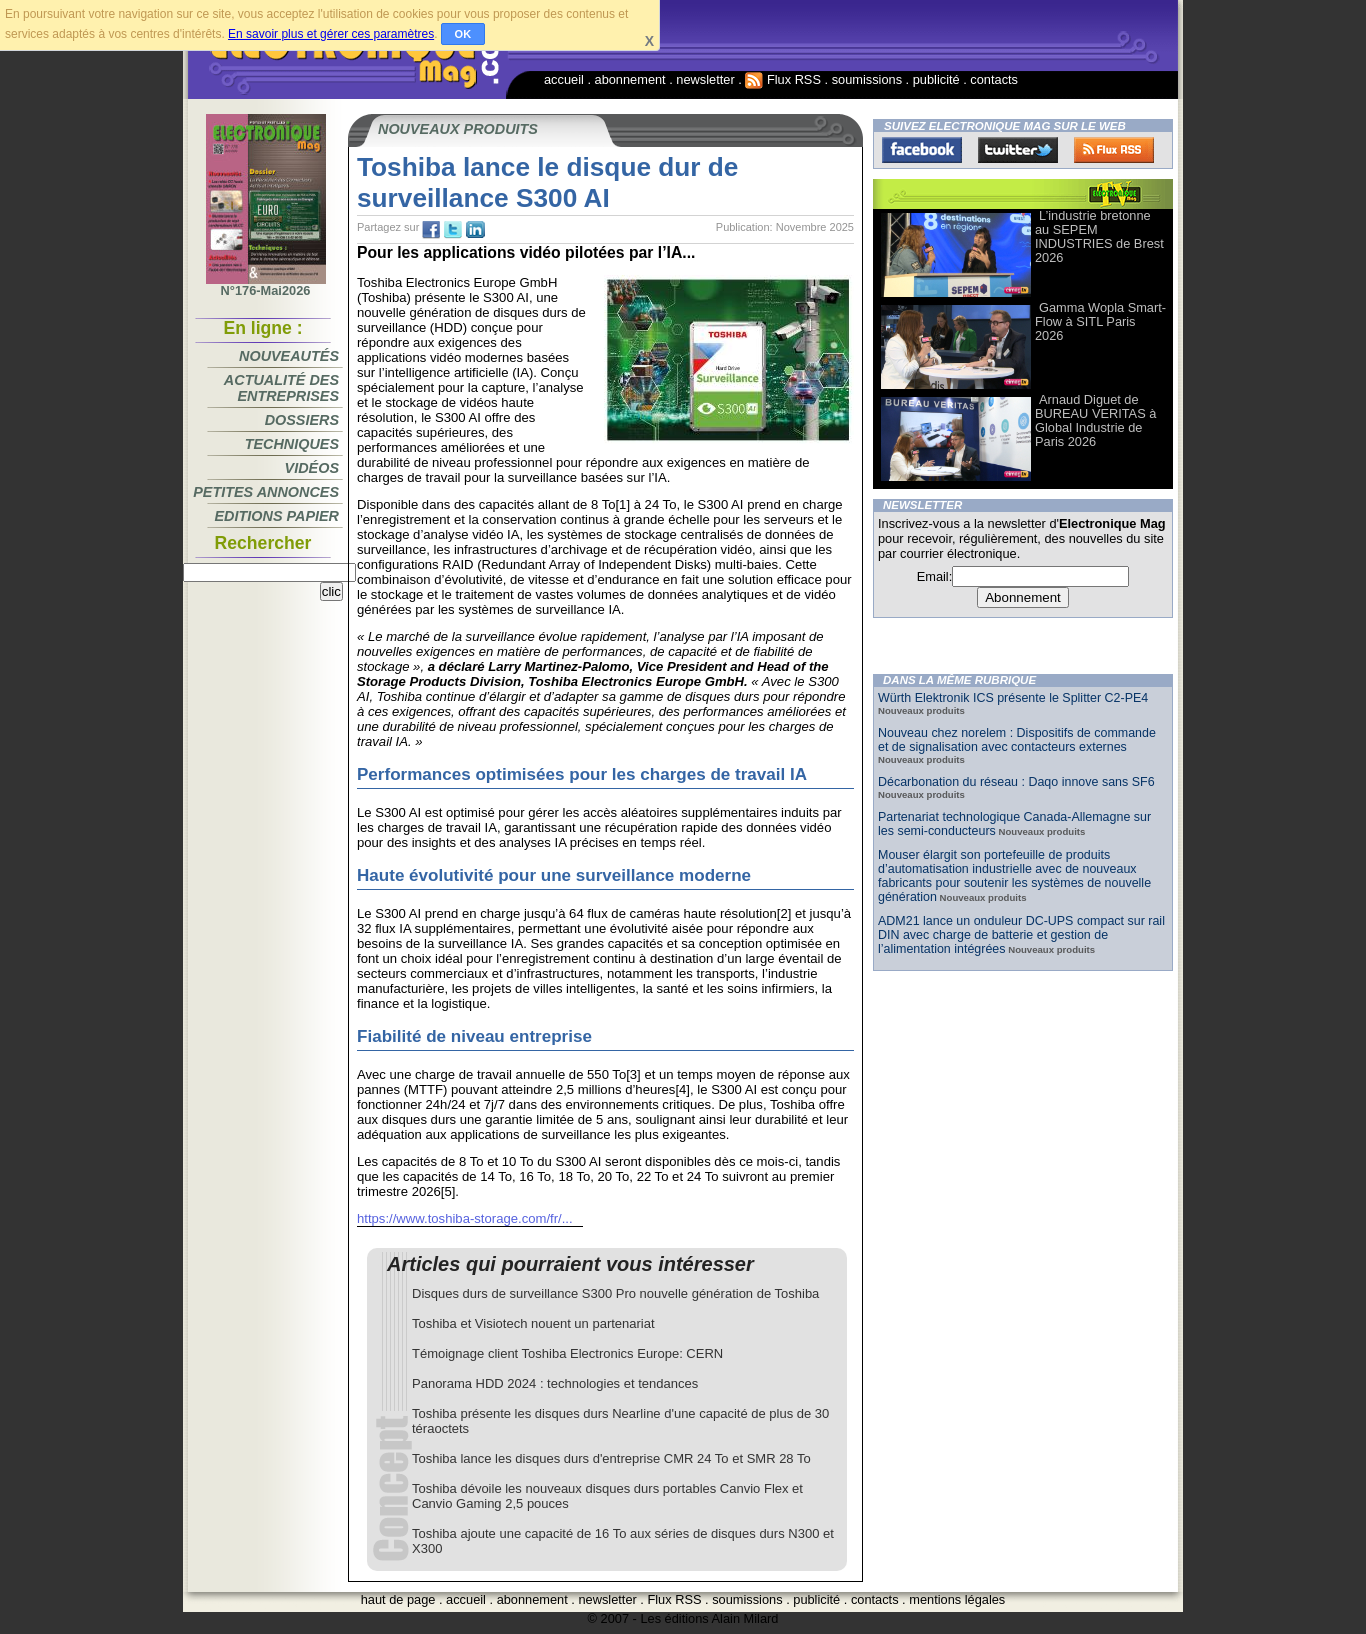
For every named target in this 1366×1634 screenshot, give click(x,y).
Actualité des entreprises (281, 388)
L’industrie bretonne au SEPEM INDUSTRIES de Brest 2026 (1099, 236)
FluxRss (1114, 150)
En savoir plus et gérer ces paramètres (331, 34)
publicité (936, 79)
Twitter (1018, 150)
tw (453, 230)
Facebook (922, 150)
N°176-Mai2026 (266, 285)
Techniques (292, 444)
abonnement (630, 79)
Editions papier (277, 516)
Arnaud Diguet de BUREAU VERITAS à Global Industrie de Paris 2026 (1095, 420)
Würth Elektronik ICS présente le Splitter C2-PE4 (1013, 698)
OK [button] (463, 34)
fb (431, 230)
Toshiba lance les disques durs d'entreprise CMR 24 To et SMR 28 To (611, 1458)
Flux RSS (783, 79)
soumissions (867, 79)
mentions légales (957, 1599)
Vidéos (312, 468)
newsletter (705, 79)
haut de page (398, 1599)
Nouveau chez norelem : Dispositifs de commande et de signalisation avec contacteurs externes (1017, 740)
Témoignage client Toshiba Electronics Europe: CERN (567, 1353)
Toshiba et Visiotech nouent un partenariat (533, 1323)
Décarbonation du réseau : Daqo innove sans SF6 (1016, 782)
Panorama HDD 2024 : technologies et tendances (555, 1383)
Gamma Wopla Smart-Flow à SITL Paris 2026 (1100, 321)
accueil (564, 79)
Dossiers (302, 420)
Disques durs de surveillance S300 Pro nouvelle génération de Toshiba (615, 1293)
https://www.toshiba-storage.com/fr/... (465, 1218)
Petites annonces (266, 492)
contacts (994, 79)
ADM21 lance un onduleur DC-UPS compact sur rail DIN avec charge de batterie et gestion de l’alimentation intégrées (1021, 935)
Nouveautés (289, 356)
